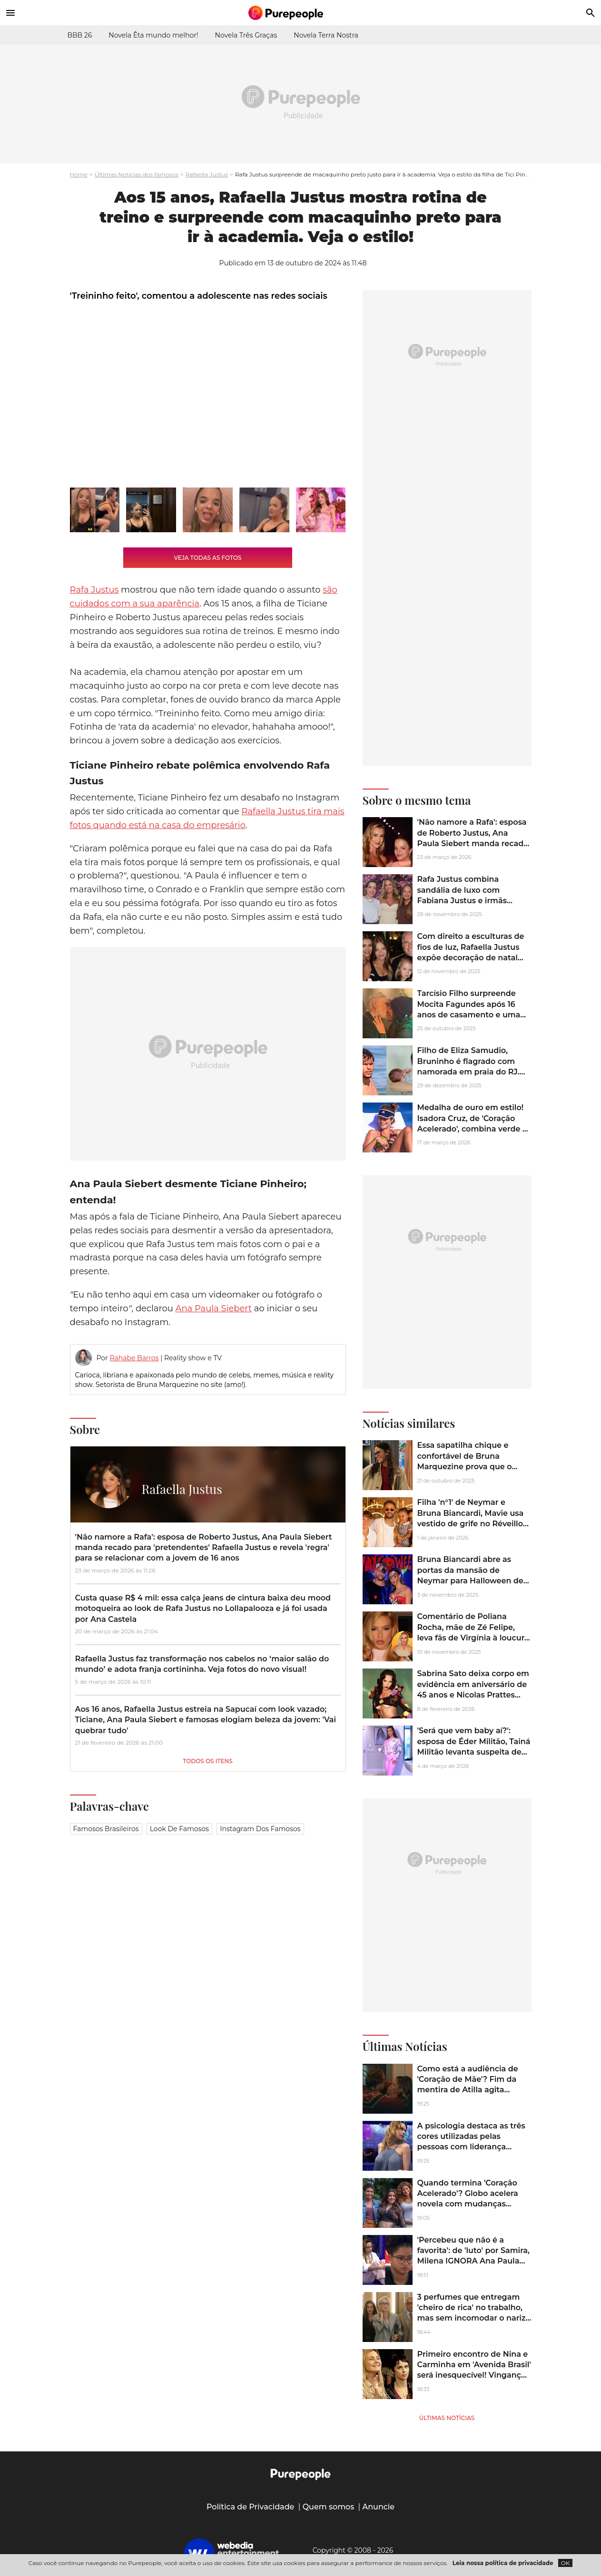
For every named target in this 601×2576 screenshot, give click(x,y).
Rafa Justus (94, 590)
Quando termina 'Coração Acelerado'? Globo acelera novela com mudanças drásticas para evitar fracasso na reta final (473, 2204)
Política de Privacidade (251, 2506)
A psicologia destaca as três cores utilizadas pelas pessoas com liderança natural (471, 2141)
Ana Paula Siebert (214, 1308)
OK (565, 2562)
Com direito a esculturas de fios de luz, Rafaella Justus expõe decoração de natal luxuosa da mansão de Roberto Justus (470, 958)
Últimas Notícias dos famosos (136, 174)
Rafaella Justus (207, 174)
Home (79, 174)
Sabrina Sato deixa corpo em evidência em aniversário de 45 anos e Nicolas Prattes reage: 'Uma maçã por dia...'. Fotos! (473, 1695)
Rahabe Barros (133, 1358)
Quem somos (329, 2506)
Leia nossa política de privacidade (503, 2562)
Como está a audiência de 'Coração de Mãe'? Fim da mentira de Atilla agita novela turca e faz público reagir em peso (467, 2090)
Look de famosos (179, 1829)
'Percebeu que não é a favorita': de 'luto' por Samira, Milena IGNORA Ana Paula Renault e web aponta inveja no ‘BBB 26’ (473, 2261)
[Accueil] (300, 13)
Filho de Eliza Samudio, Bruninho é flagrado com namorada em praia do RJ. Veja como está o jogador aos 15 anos (468, 1072)
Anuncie (379, 2506)
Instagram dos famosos (260, 1829)
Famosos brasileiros (106, 1829)
